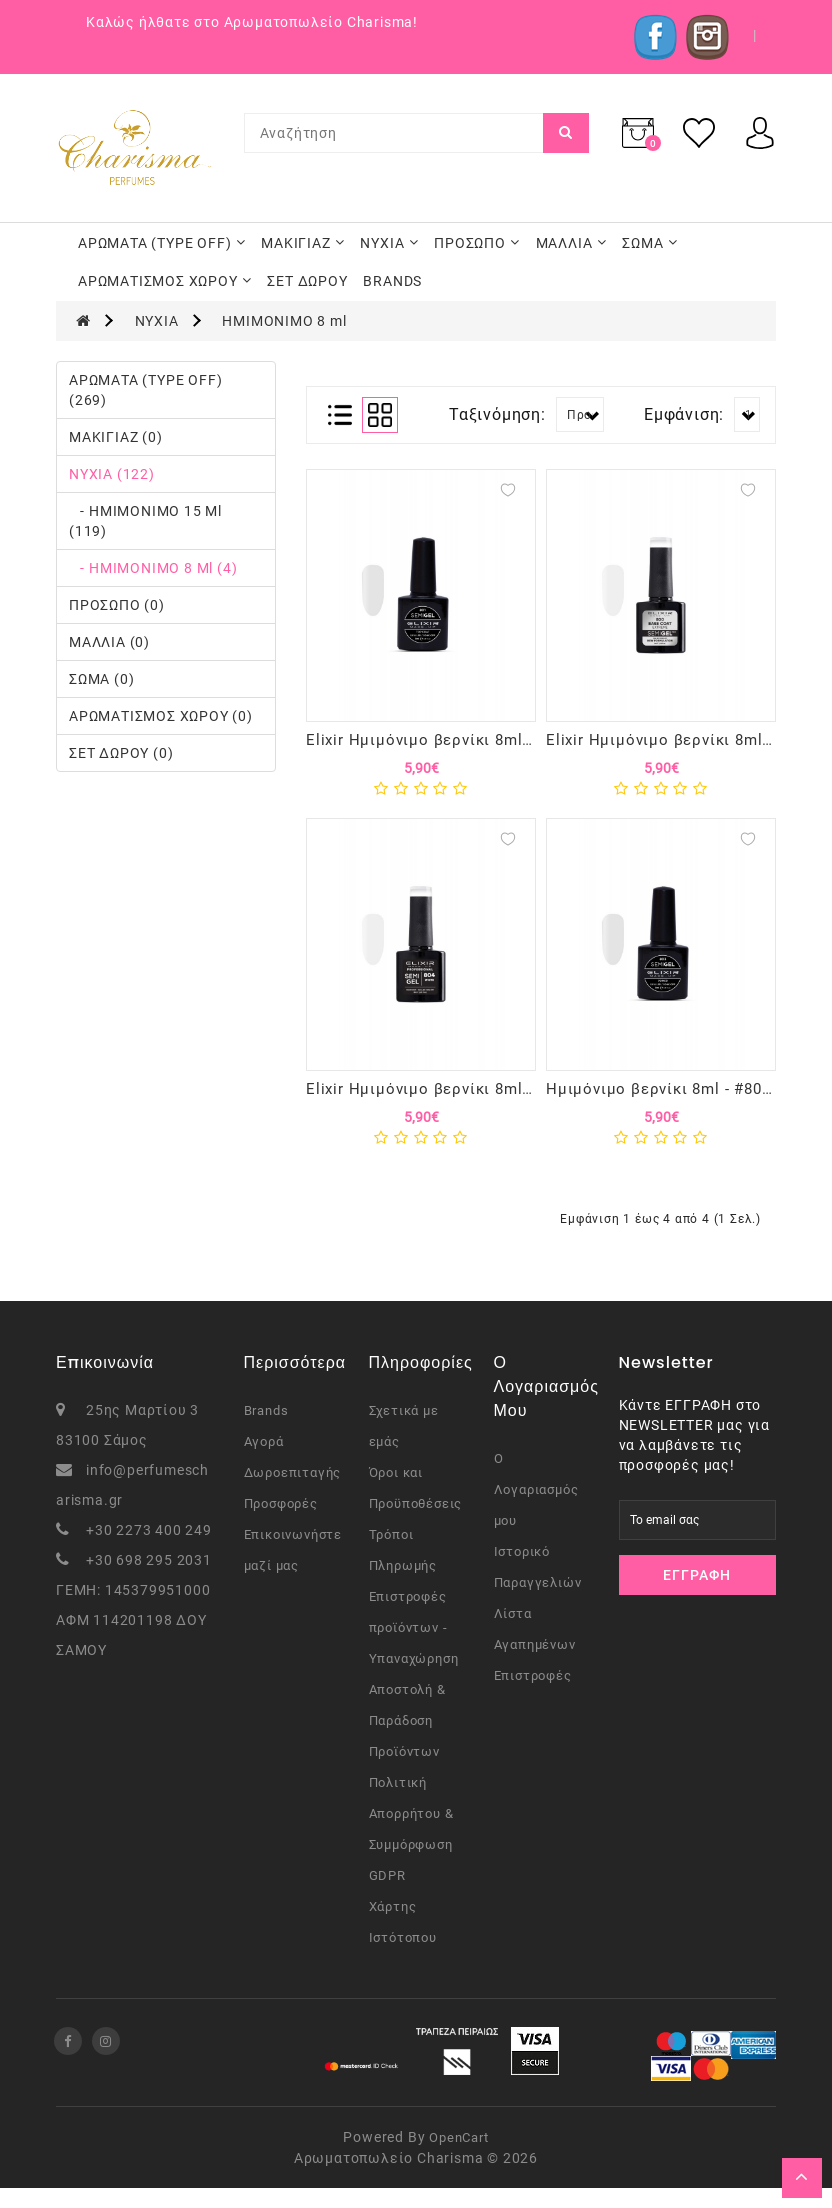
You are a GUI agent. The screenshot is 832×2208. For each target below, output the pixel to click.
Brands (266, 1430)
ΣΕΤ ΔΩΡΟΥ (307, 281)
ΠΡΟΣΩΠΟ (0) (117, 605)
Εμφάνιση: (684, 414)
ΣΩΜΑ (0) (101, 679)
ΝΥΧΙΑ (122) (112, 474)
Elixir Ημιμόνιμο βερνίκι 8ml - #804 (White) (468, 1099)
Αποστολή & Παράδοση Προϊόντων (407, 1740)
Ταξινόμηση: (497, 414)
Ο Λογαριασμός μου (536, 1509)
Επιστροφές (533, 1695)
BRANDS (392, 281)
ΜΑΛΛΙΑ (571, 243)
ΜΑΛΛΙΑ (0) (109, 642)
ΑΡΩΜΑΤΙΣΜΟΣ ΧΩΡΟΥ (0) (161, 716)
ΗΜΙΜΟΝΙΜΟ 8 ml (284, 321)
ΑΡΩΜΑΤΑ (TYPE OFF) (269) (145, 390)
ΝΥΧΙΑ (389, 243)
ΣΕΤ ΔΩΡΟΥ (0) (121, 753)
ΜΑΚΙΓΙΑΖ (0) (116, 437)
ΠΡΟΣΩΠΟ (477, 243)
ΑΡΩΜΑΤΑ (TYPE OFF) (161, 243)
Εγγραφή (697, 1595)
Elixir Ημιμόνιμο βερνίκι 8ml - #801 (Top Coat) (481, 740)
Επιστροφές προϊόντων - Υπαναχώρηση (414, 1647)
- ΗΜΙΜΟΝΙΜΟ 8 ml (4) (153, 568)
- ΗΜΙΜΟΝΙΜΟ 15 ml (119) (145, 521)
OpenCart (458, 2157)
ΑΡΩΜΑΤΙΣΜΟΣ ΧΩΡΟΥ (165, 281)
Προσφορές (281, 1523)
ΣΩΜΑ (649, 243)
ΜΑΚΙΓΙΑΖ (302, 243)
